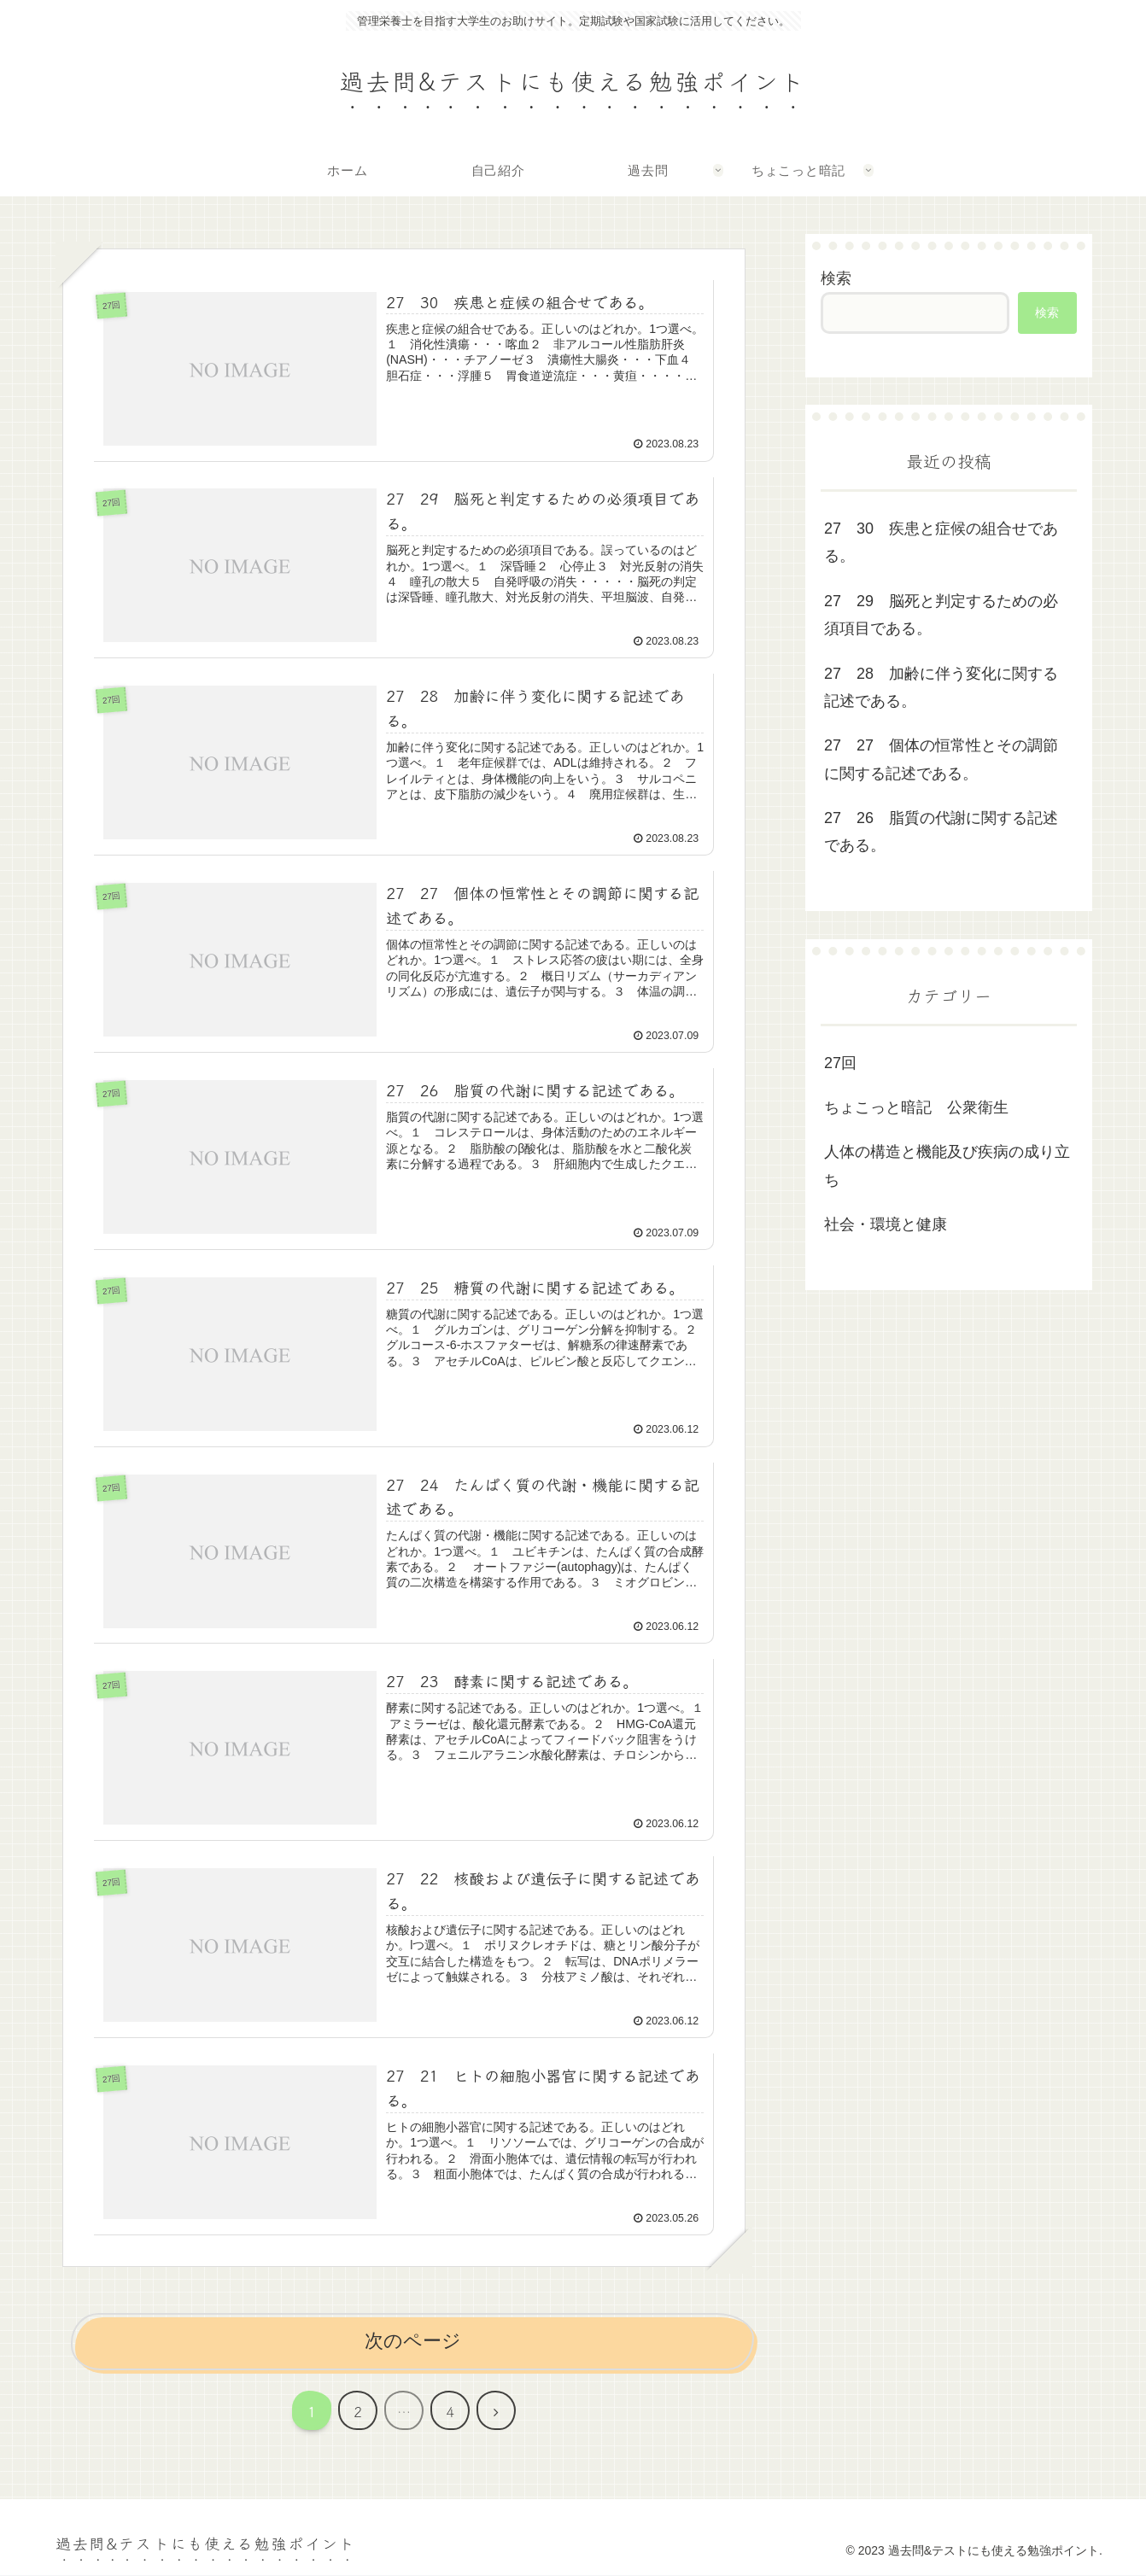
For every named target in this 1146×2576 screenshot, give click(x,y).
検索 (836, 278)
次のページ (413, 2341)
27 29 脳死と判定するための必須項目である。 (941, 615)
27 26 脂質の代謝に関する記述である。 (941, 831)
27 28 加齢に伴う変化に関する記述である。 (941, 687)
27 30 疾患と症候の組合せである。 (941, 542)
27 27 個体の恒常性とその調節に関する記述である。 (941, 759)
